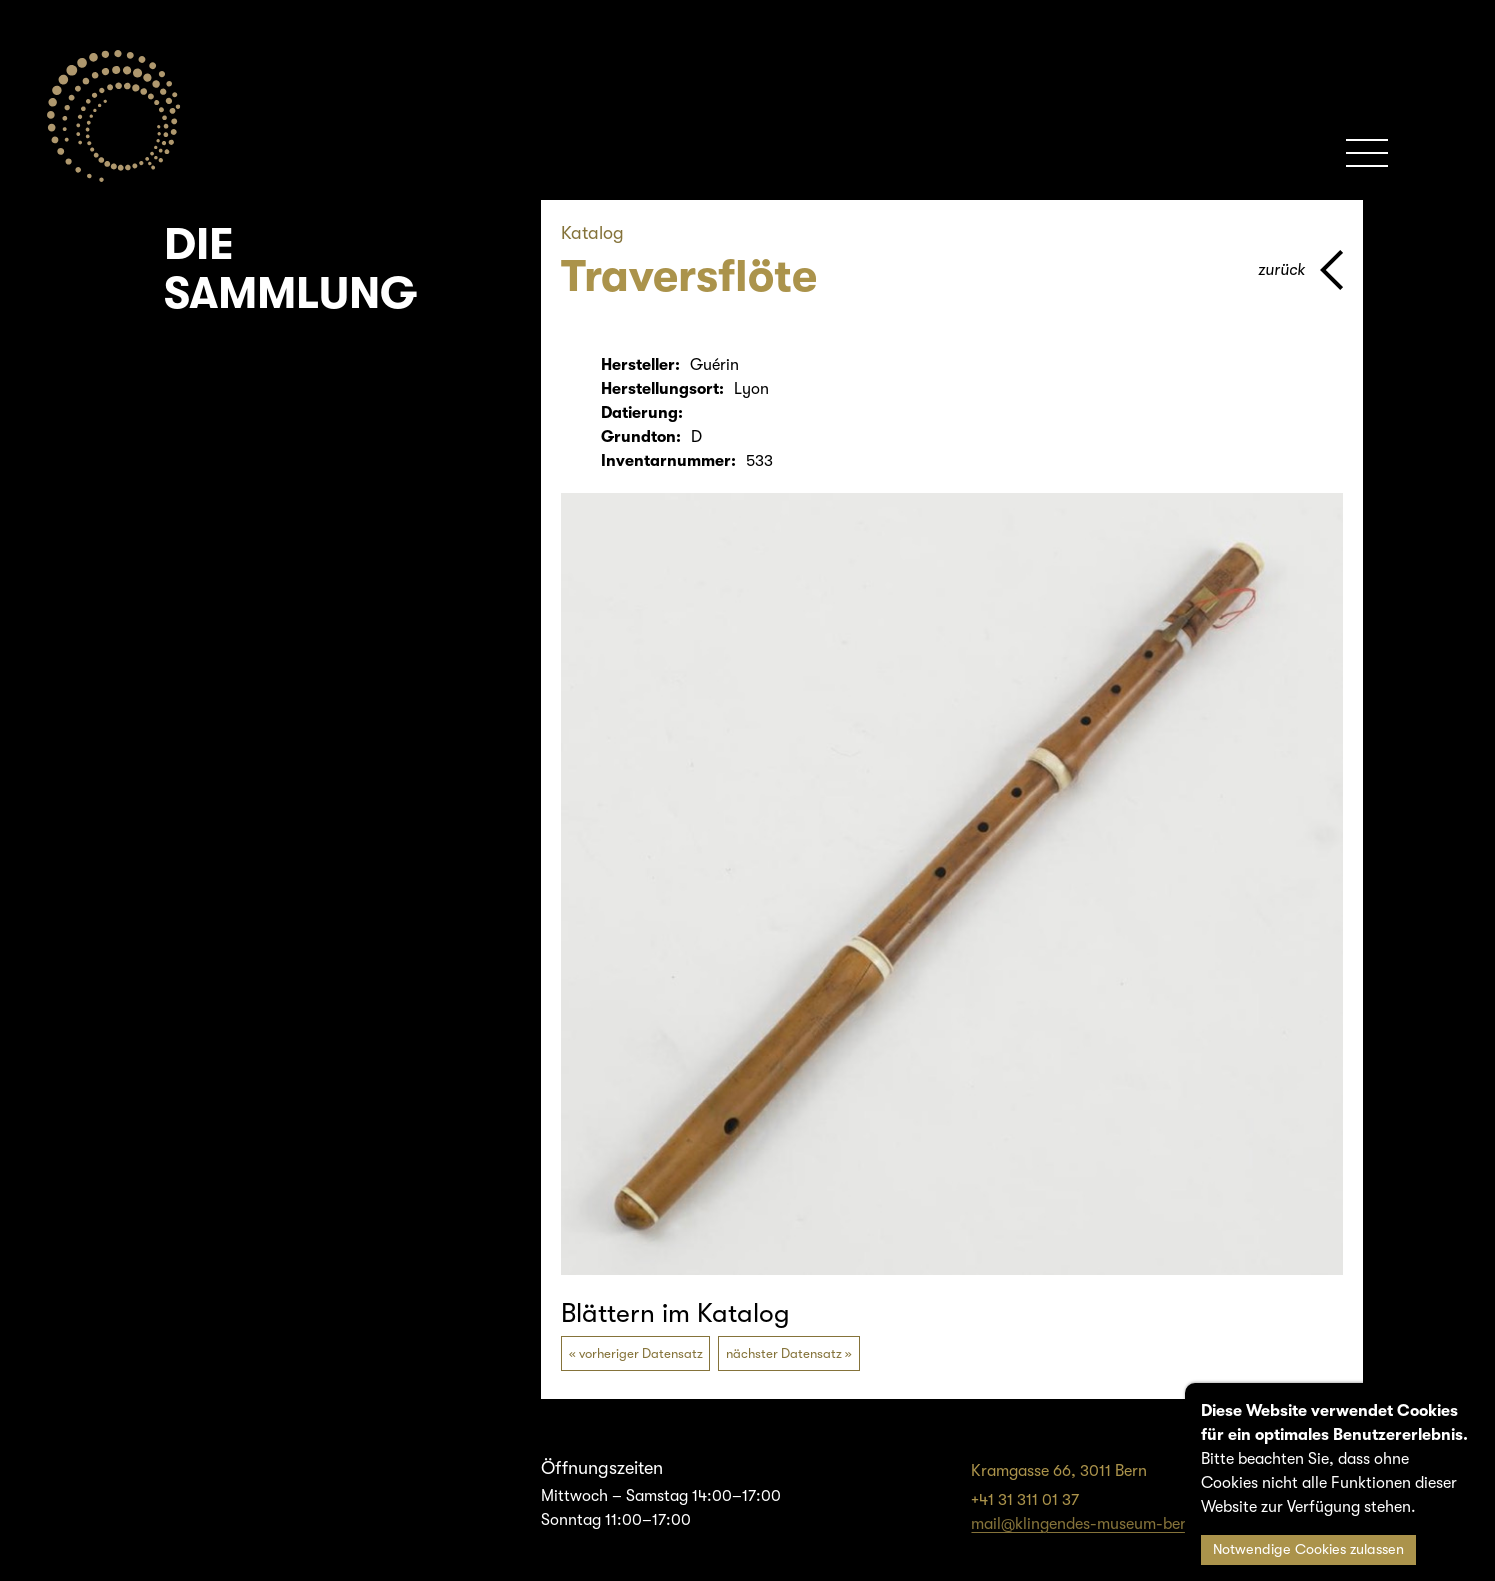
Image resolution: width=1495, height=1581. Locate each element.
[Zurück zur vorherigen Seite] (1300, 270)
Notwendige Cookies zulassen (1308, 1549)
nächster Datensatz (784, 1353)
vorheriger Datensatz (641, 1353)
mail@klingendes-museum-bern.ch (1094, 1524)
